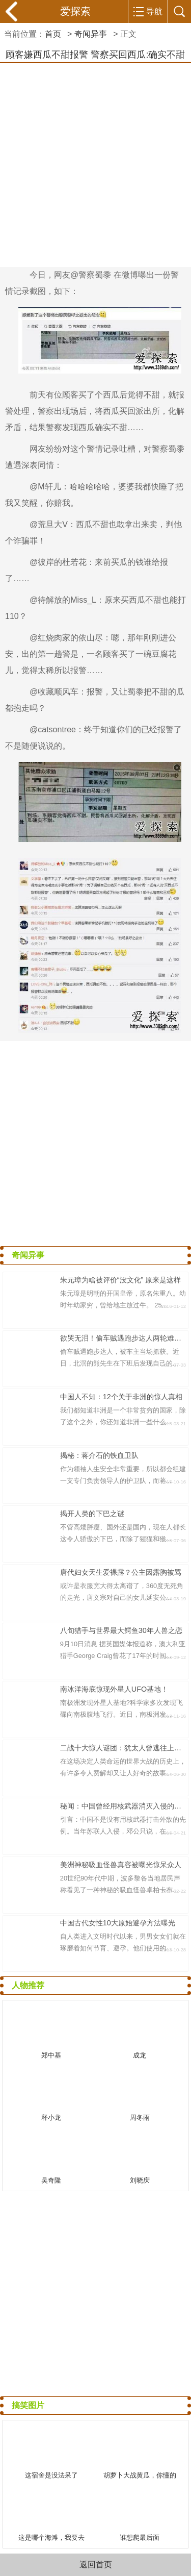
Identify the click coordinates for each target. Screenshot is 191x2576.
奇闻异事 (90, 34)
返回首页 (95, 2564)
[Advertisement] (95, 162)
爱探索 (75, 11)
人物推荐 (28, 1985)
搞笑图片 (28, 2405)
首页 (53, 34)
